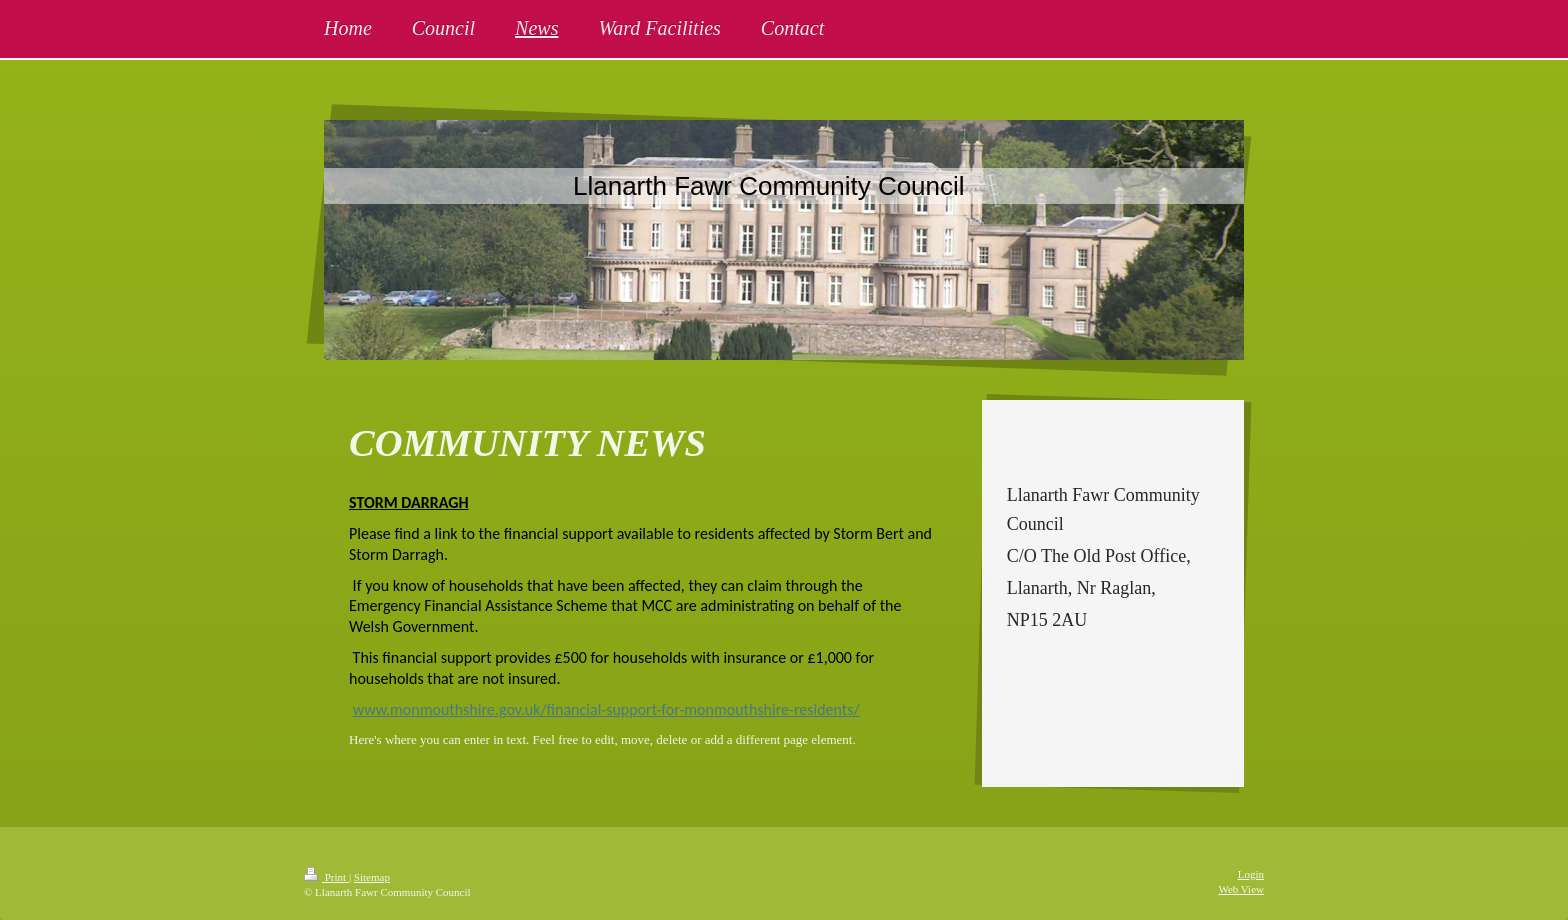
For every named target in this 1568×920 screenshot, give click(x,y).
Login (1251, 874)
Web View (1241, 889)
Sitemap (372, 877)
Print (326, 877)
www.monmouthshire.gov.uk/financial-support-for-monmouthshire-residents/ (606, 709)
